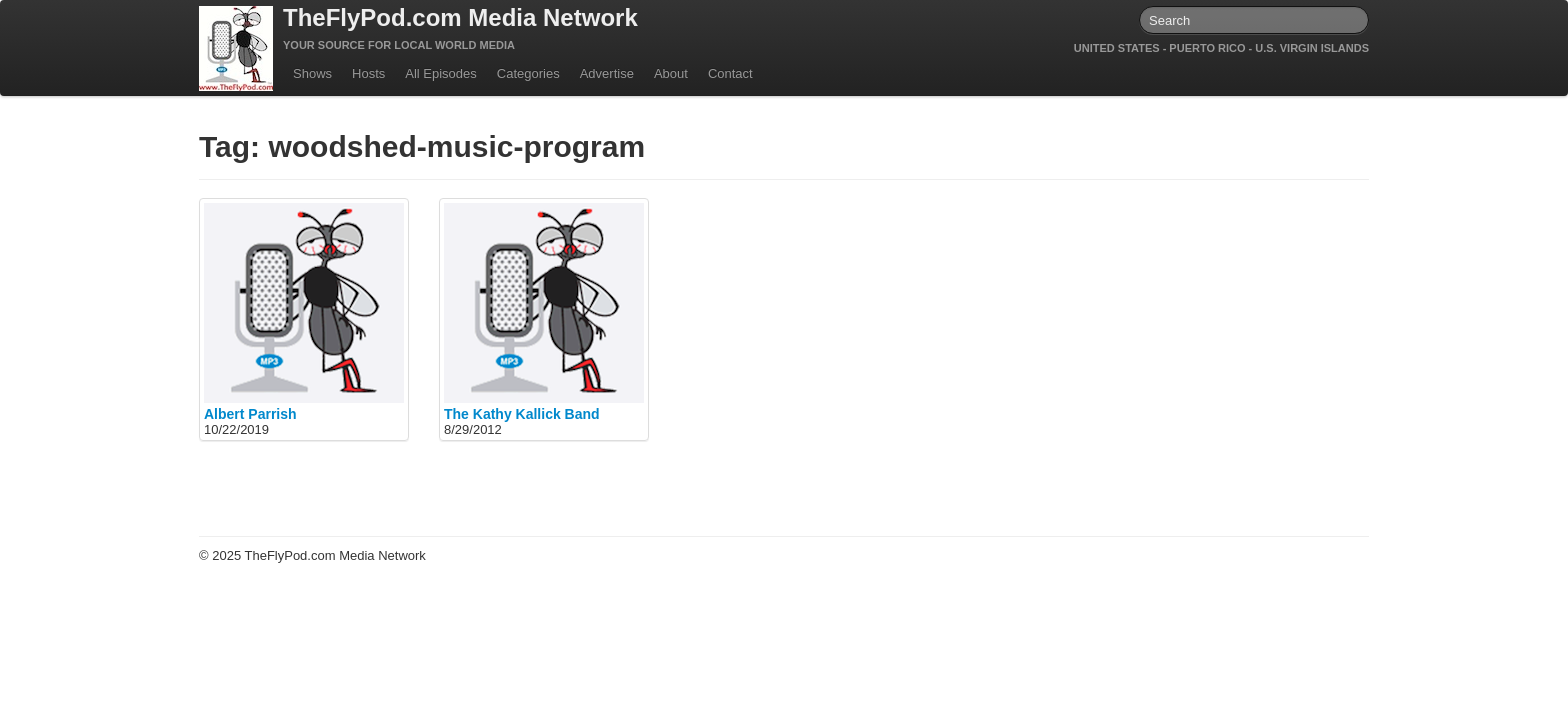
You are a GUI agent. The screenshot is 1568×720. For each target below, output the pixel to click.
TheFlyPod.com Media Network (460, 17)
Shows (312, 73)
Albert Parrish (250, 414)
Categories (528, 73)
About (671, 73)
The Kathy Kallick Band (522, 414)
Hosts (368, 73)
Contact (730, 73)
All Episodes (441, 73)
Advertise (607, 73)
